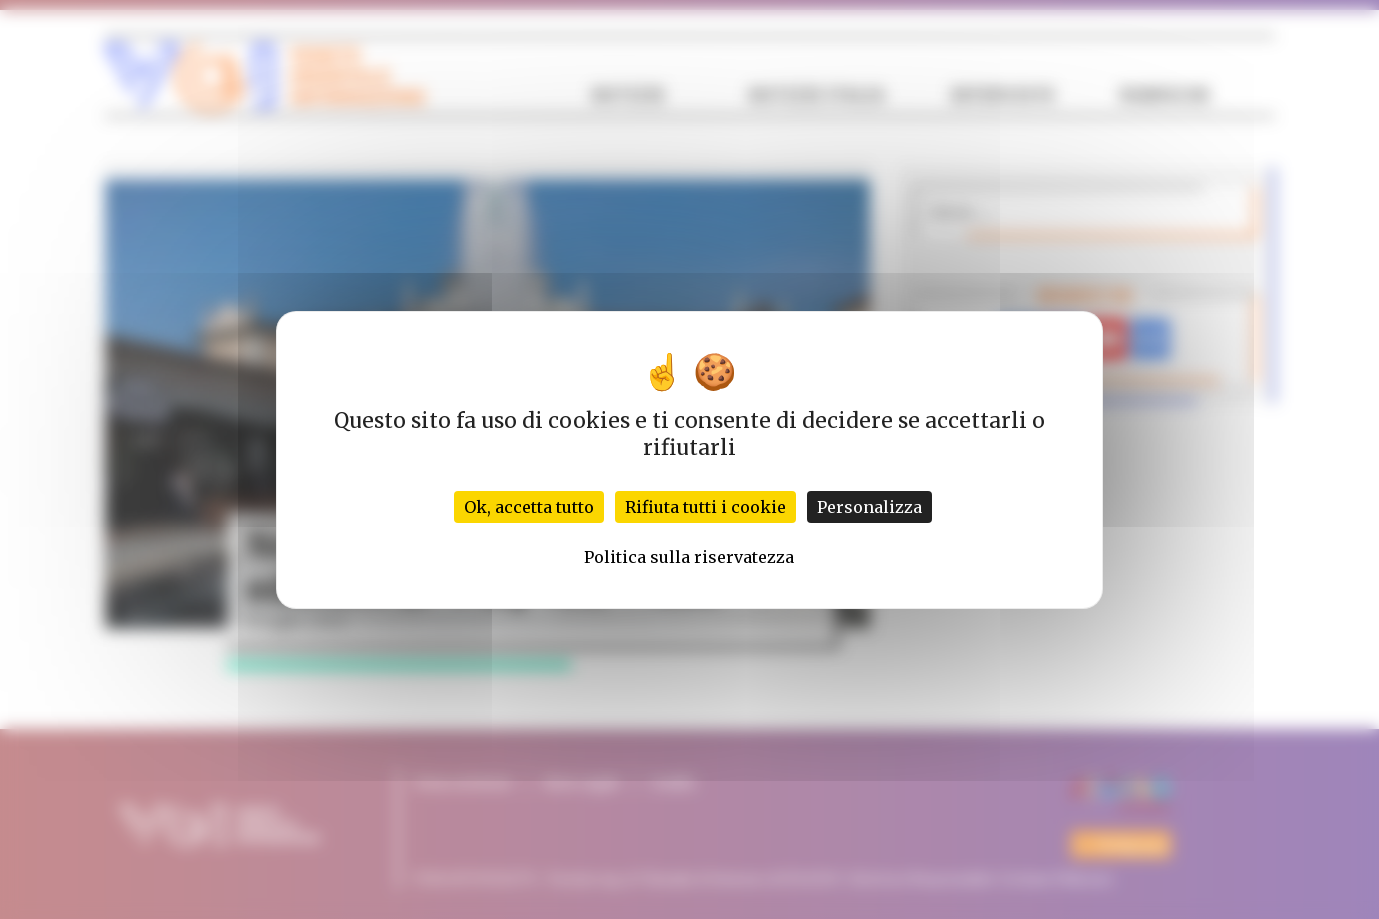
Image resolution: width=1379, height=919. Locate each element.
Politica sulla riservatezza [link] (689, 557)
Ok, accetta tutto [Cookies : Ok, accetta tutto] (529, 507)
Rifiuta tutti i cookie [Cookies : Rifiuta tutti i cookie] (705, 507)
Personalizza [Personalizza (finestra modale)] (869, 507)
